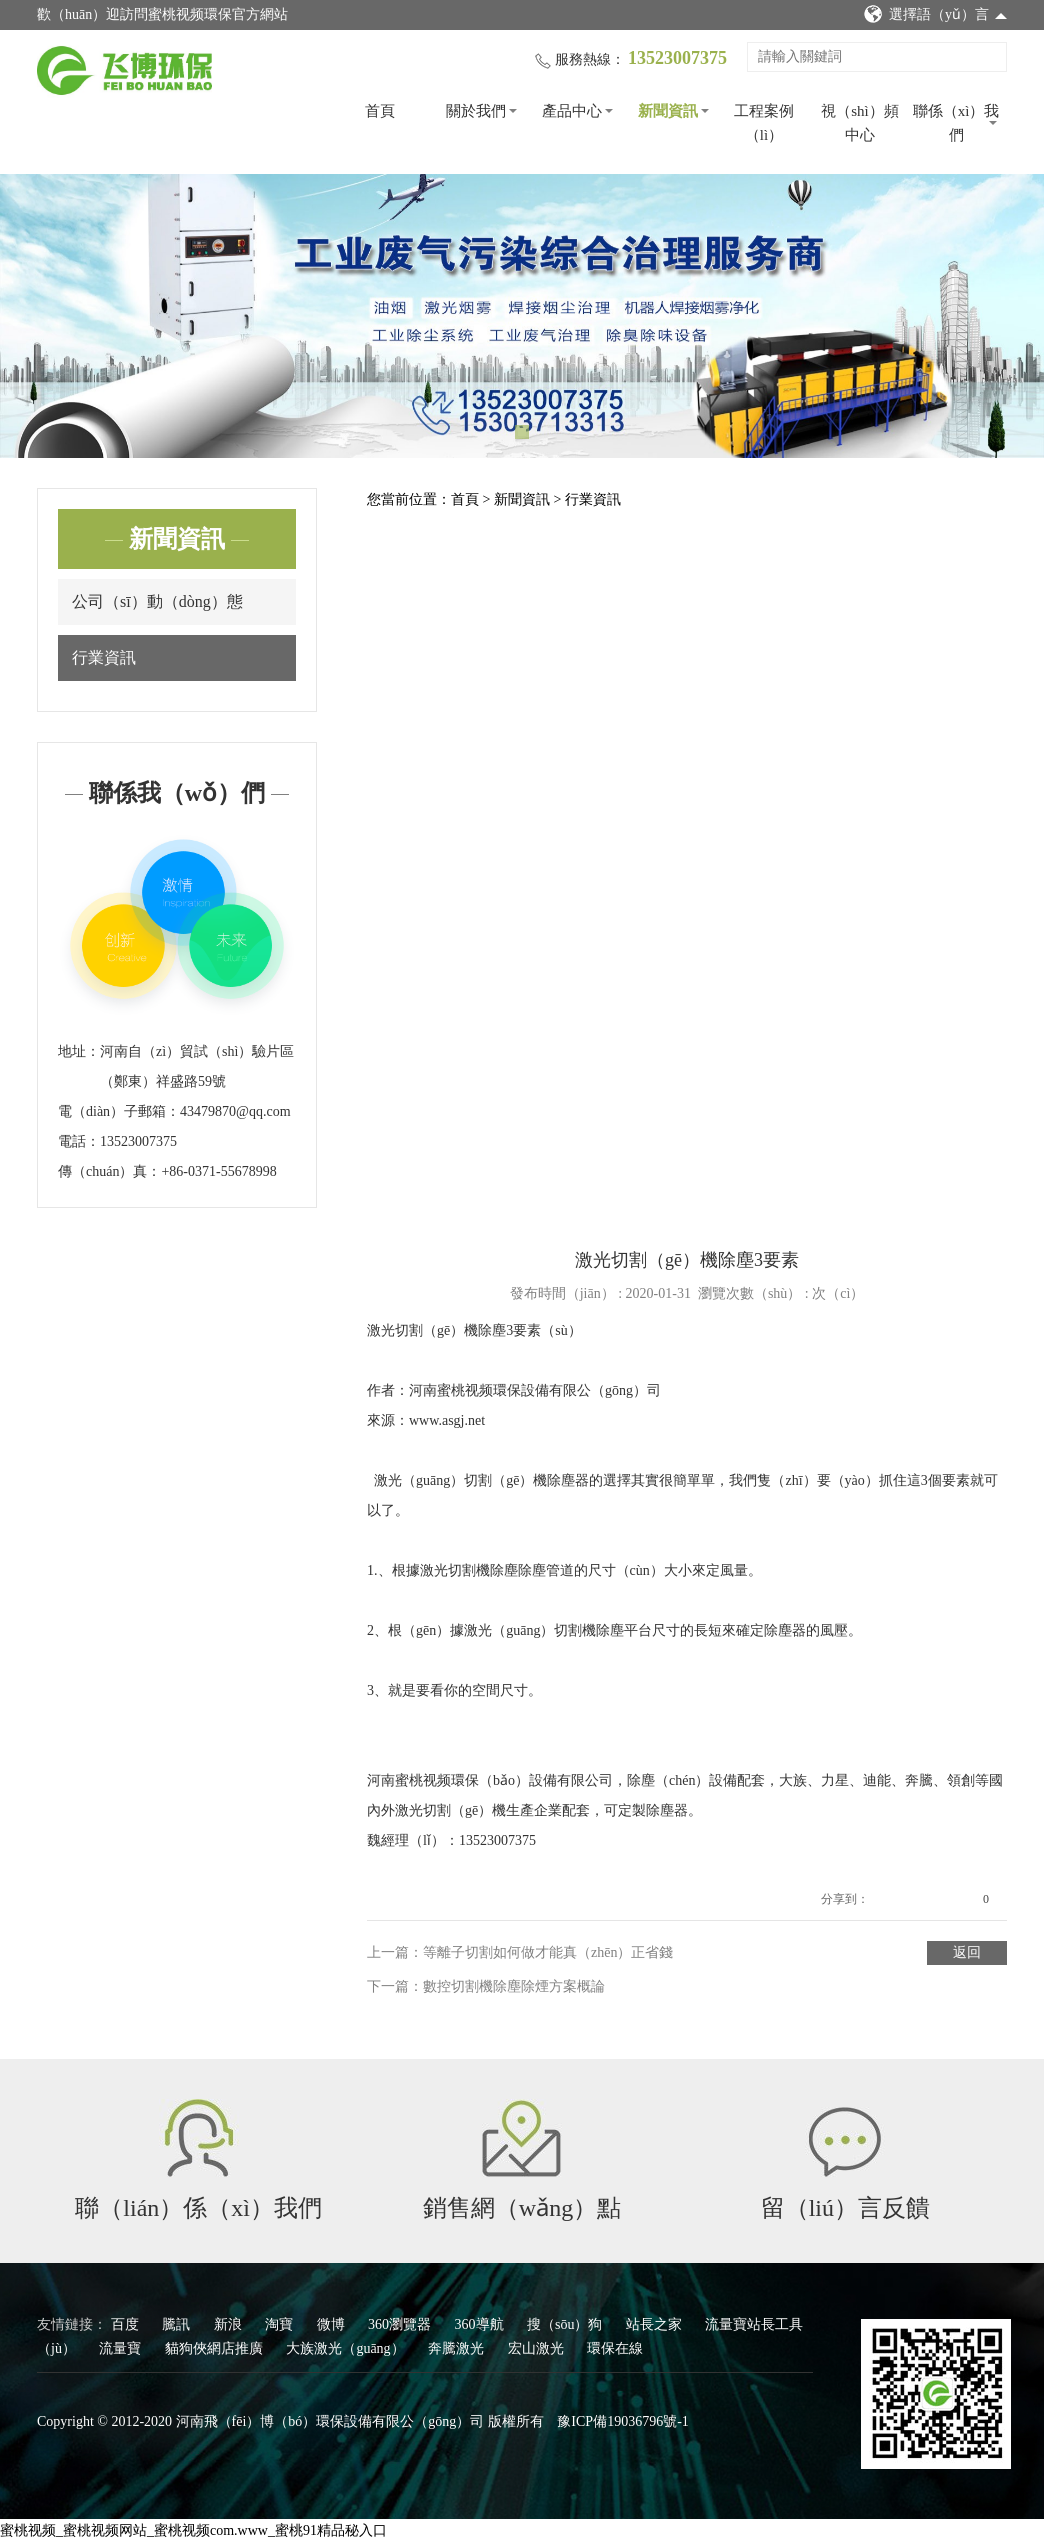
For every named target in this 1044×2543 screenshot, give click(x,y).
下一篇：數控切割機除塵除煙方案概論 (486, 1986)
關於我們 (476, 111)
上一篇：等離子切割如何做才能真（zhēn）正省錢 (520, 1952)
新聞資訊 (668, 111)
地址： (79, 1051)
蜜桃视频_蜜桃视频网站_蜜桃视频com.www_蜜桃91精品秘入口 (193, 2530)
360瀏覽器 (401, 2324)
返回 (967, 1952)
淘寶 (281, 2324)
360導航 (481, 2324)
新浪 (230, 2324)
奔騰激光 (458, 2348)
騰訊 (178, 2324)
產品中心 (572, 111)
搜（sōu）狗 (566, 2324)
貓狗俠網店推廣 (216, 2348)
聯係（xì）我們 (956, 123)
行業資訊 (104, 657)
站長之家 (656, 2324)
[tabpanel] (522, 316)
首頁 (380, 111)
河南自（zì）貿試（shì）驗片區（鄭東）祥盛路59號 (197, 1066)
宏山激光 (538, 2348)
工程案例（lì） (764, 123)
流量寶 (122, 2348)
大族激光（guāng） (347, 2348)
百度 (127, 2324)
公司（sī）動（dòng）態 (157, 601)
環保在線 (615, 2348)
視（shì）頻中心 (860, 123)
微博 (333, 2324)
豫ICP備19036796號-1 (622, 2421)
